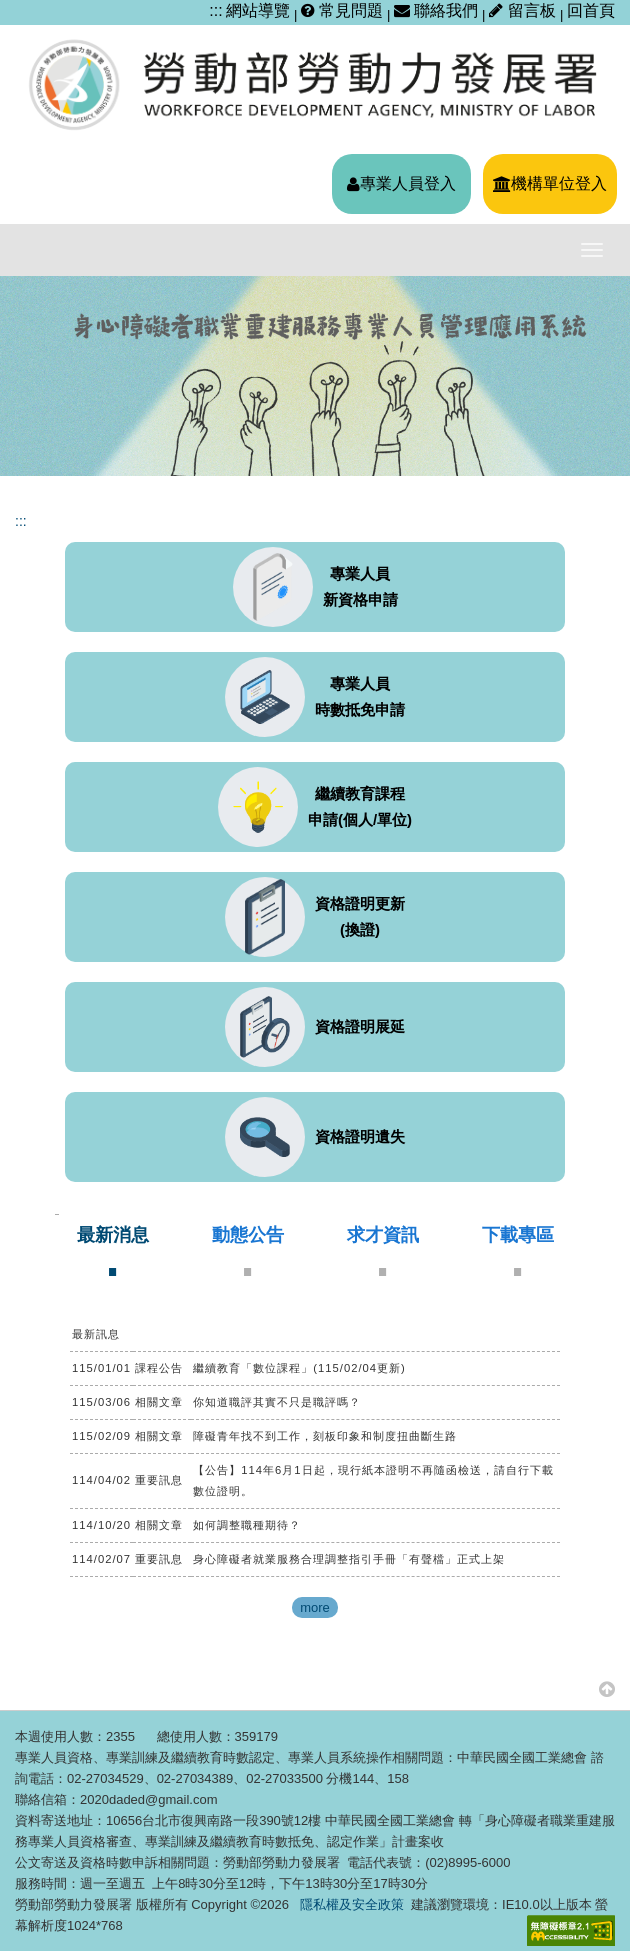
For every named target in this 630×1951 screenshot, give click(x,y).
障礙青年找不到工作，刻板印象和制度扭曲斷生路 (325, 1436)
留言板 (524, 10)
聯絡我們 (436, 10)
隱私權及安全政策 (352, 1904)
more (315, 1607)
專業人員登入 (401, 183)
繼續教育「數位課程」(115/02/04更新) (299, 1368)
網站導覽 (258, 10)
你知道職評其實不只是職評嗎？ (277, 1402)
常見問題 (342, 10)
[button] (607, 1688)
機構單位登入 (550, 183)
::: (215, 10)
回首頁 (591, 10)
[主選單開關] (592, 250)
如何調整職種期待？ (247, 1525)
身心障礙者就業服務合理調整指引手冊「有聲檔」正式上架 (349, 1559)
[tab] (113, 1251)
